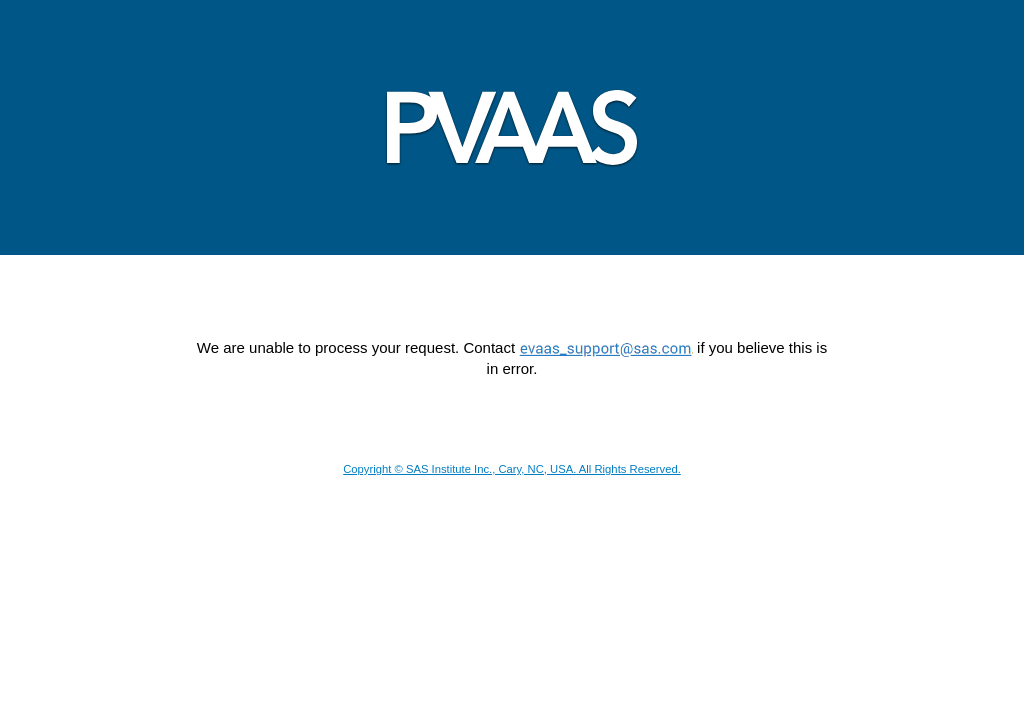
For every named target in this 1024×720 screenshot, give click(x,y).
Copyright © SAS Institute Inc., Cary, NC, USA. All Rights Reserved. (512, 469)
